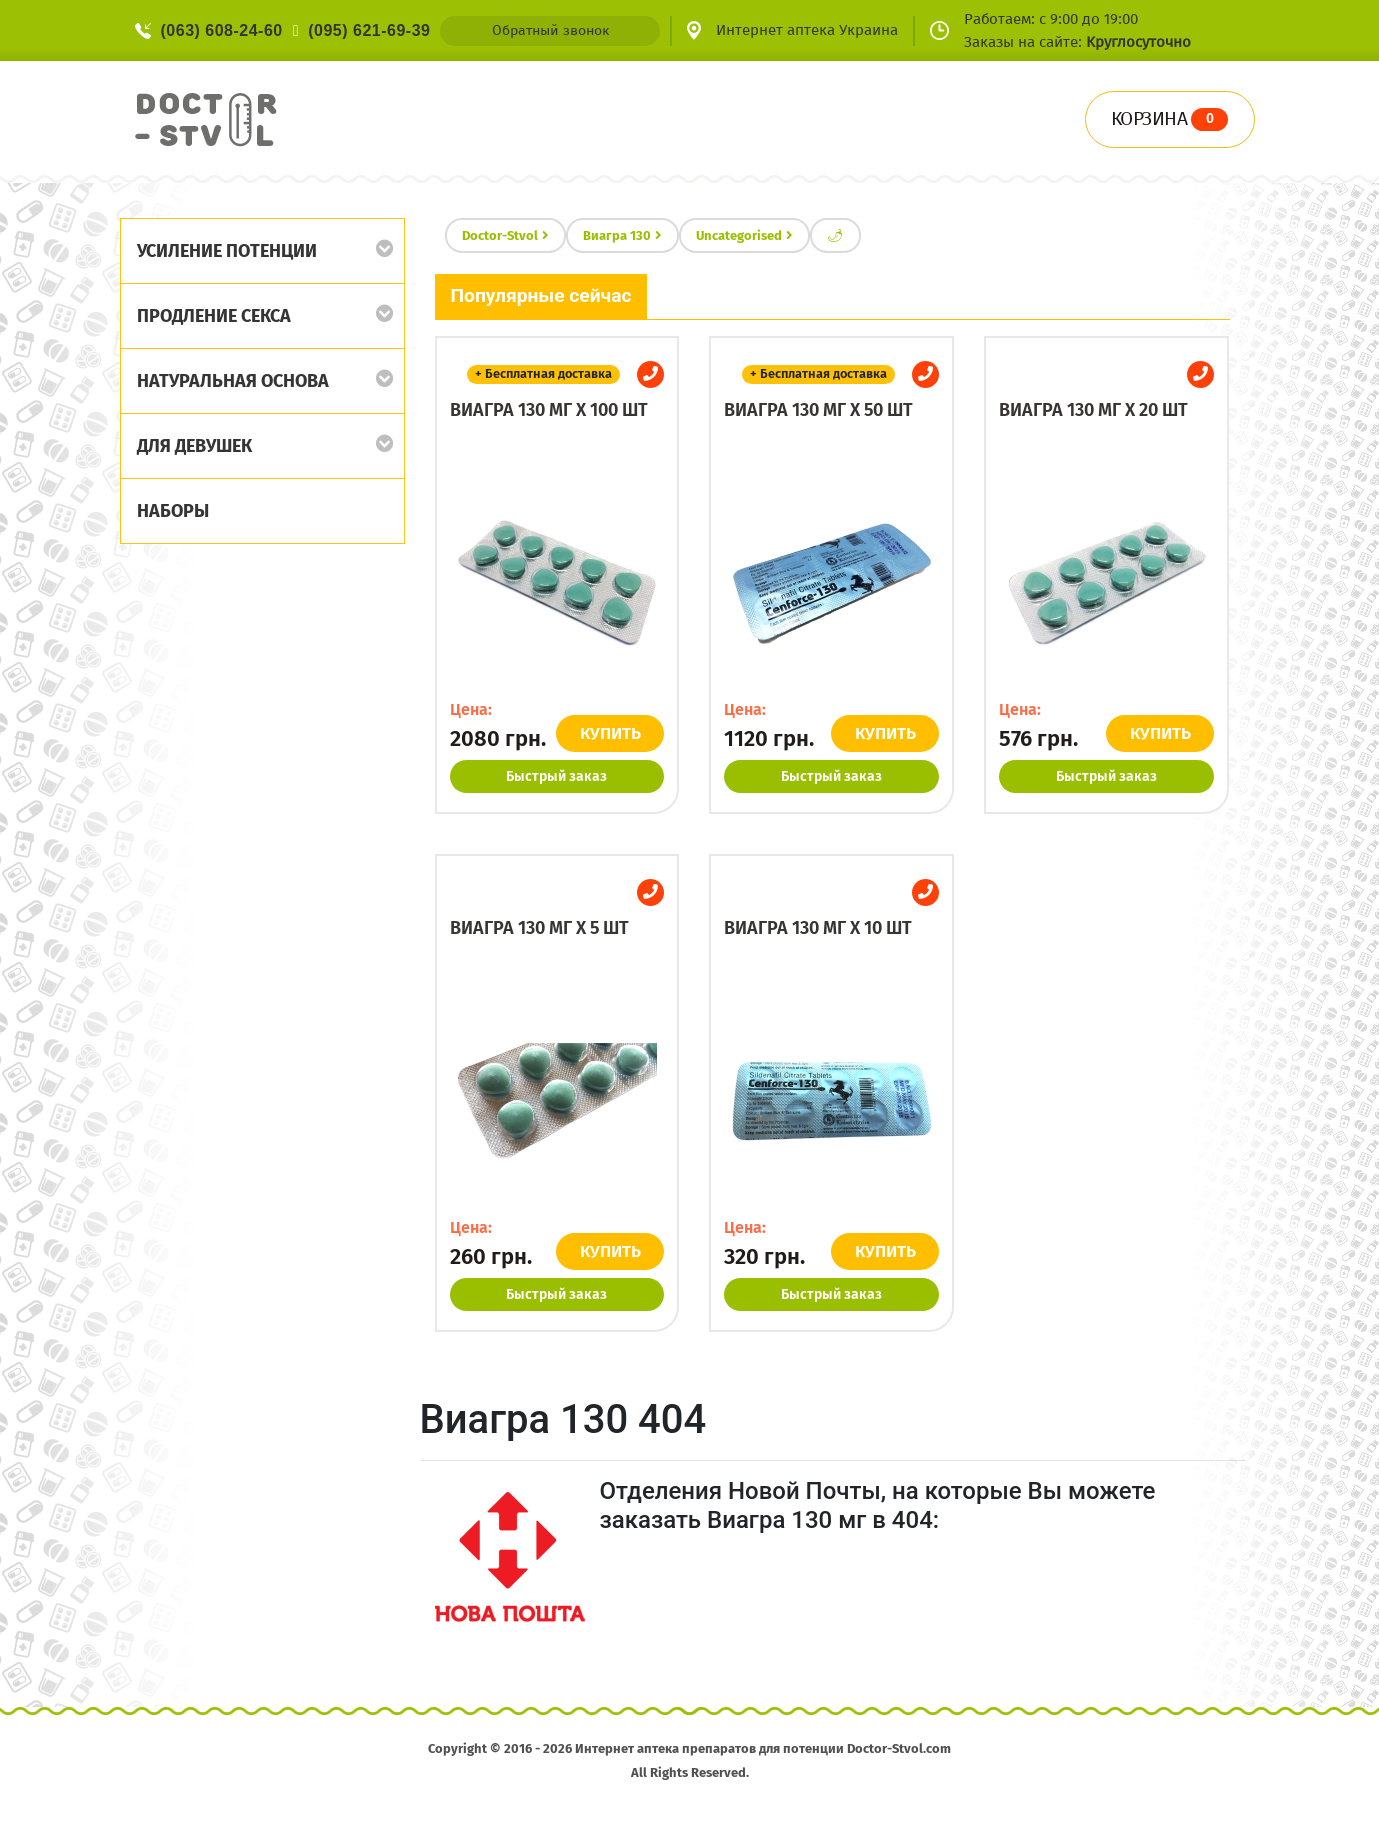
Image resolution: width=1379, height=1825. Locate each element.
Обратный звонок (550, 30)
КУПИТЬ (611, 733)
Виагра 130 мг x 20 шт (1093, 410)
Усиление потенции (227, 251)
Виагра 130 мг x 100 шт (549, 410)
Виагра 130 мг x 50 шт (818, 410)
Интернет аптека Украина (807, 30)
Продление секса (214, 316)
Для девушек (194, 446)
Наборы (173, 511)
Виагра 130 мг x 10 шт (818, 928)
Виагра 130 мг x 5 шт (539, 928)
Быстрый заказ (556, 776)
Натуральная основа (233, 381)
